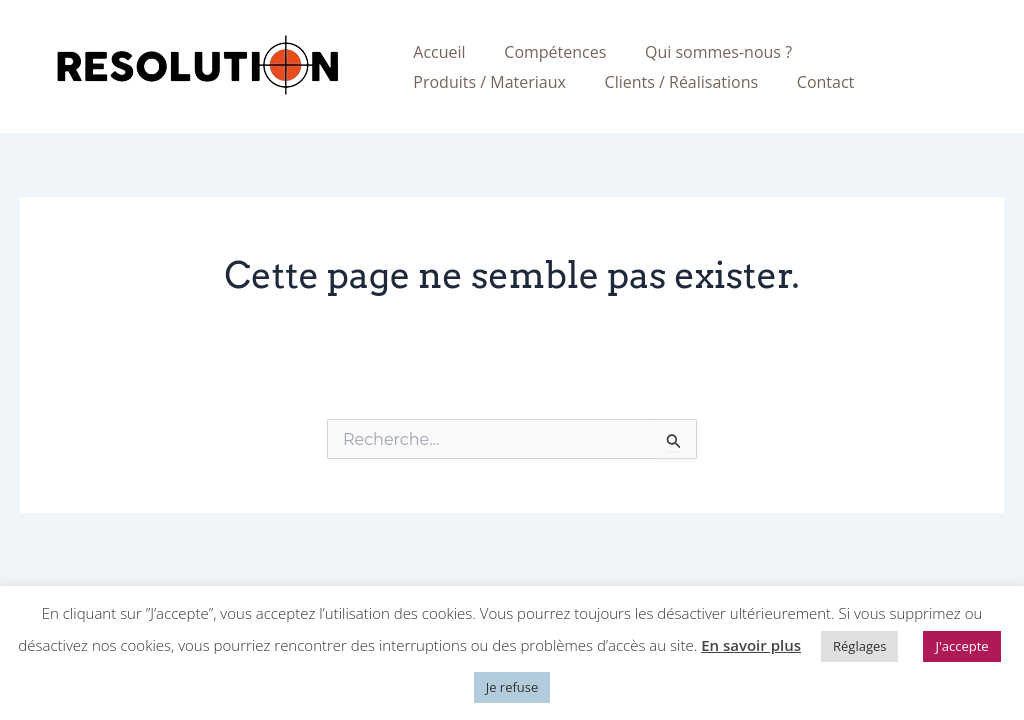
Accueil (436, 52)
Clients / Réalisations (487, 82)
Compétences (545, 52)
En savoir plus (751, 645)
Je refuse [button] (512, 687)
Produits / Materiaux (883, 52)
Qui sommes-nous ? (701, 52)
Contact (624, 82)
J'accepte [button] (961, 646)
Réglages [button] (859, 646)
